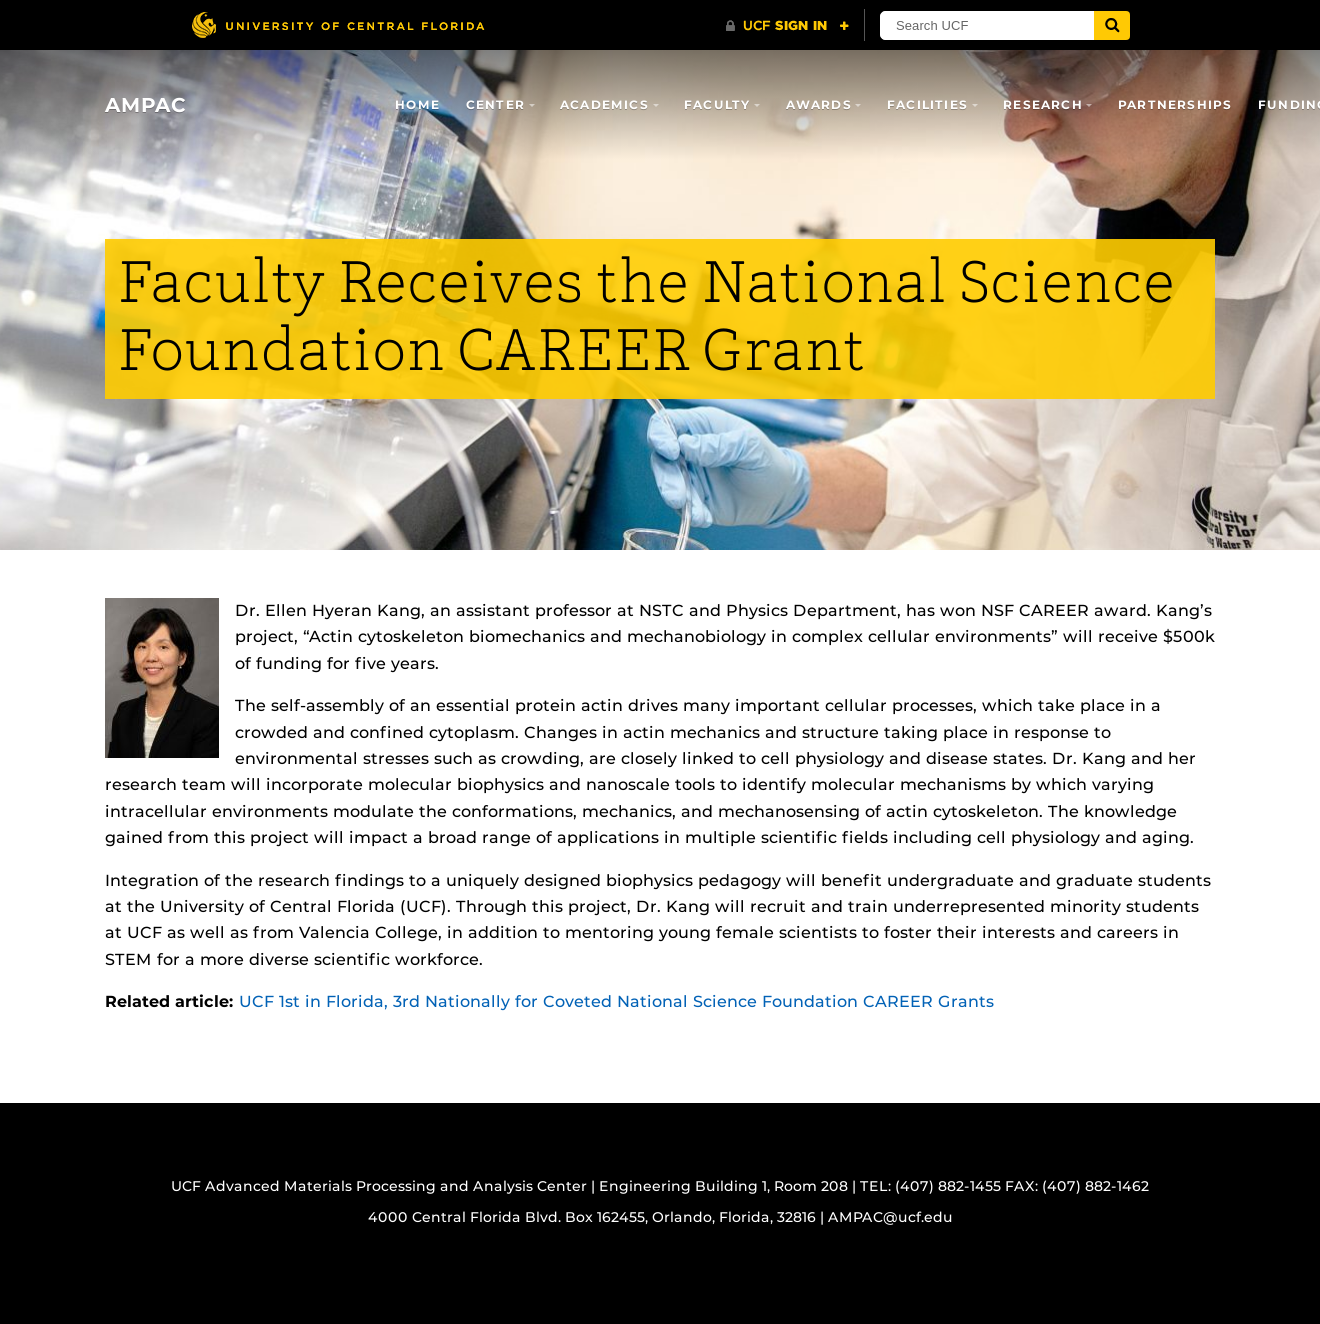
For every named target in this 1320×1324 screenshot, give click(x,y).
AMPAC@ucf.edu (890, 1217)
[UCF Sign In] (787, 26)
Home (417, 104)
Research (1043, 104)
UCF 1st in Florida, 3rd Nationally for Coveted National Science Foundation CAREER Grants (616, 1001)
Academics (604, 104)
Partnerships (1175, 104)
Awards (819, 104)
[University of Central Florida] (338, 24)
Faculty (717, 104)
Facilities (927, 104)
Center (495, 104)
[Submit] (1112, 25)
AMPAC (145, 105)
